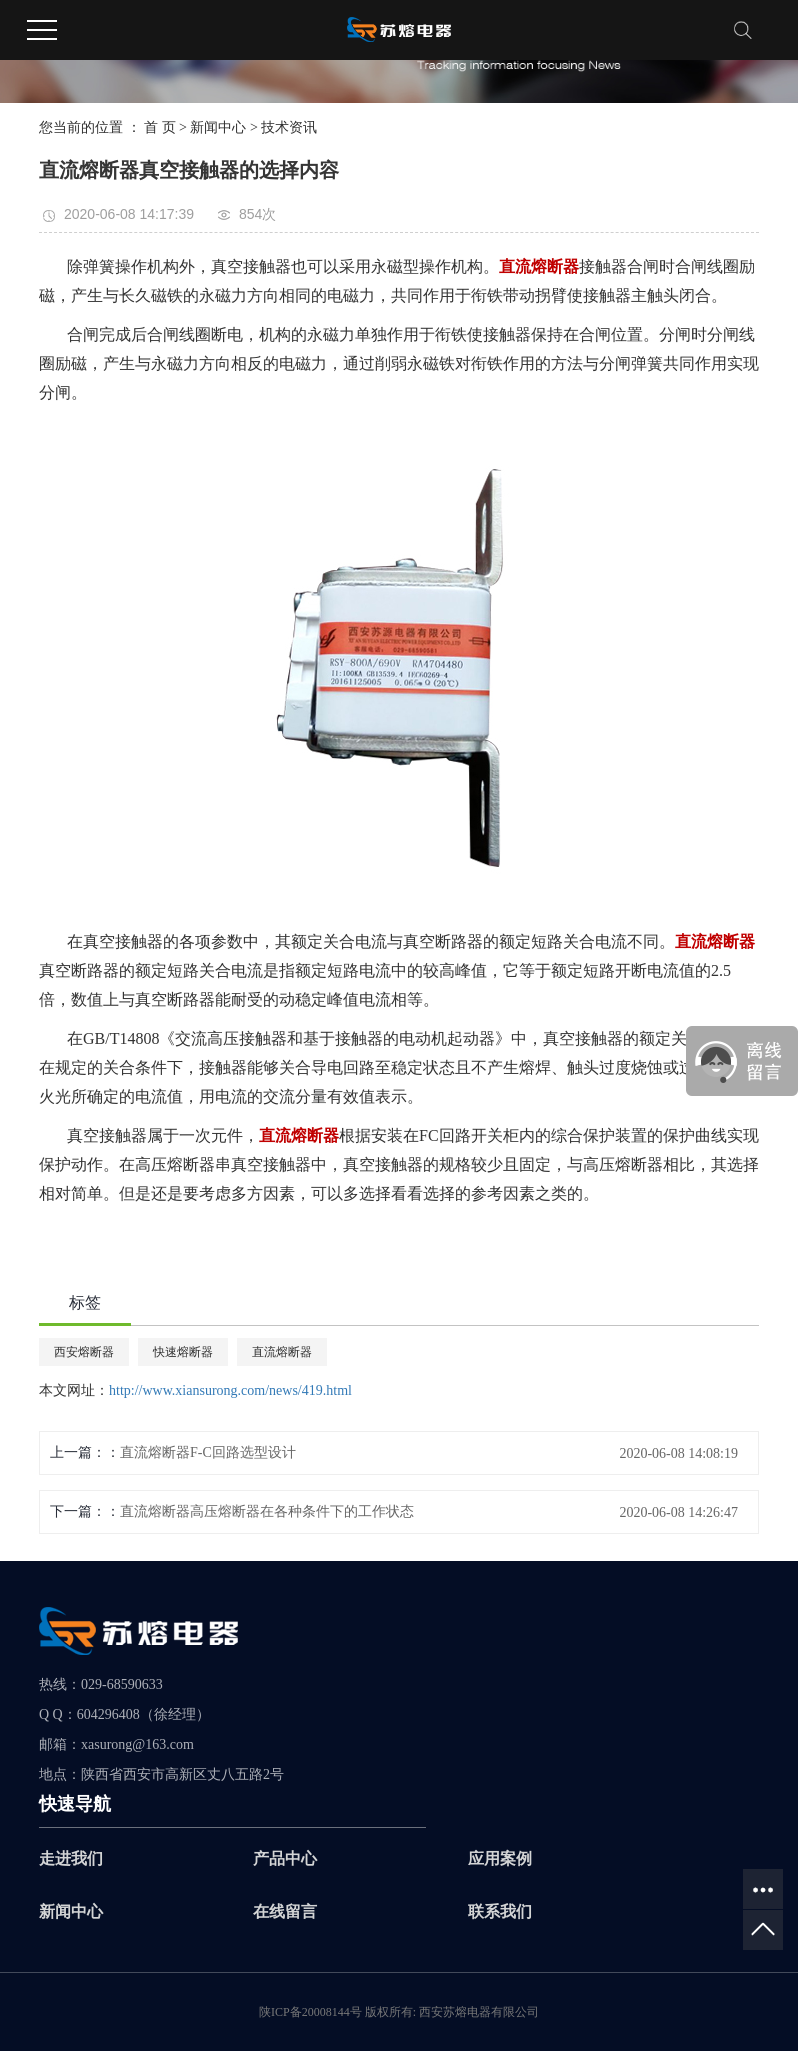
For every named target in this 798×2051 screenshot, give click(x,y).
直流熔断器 (282, 1352)
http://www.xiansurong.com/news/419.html (230, 1390)
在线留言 (285, 1911)
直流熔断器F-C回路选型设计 (208, 1452)
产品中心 (285, 1858)
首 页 (160, 127)
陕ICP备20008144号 (310, 2012)
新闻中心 (218, 127)
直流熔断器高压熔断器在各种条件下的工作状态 (267, 1511)
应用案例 (500, 1858)
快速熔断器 (183, 1352)
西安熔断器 (84, 1352)
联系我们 (500, 1911)
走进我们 (71, 1858)
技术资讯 (289, 127)
